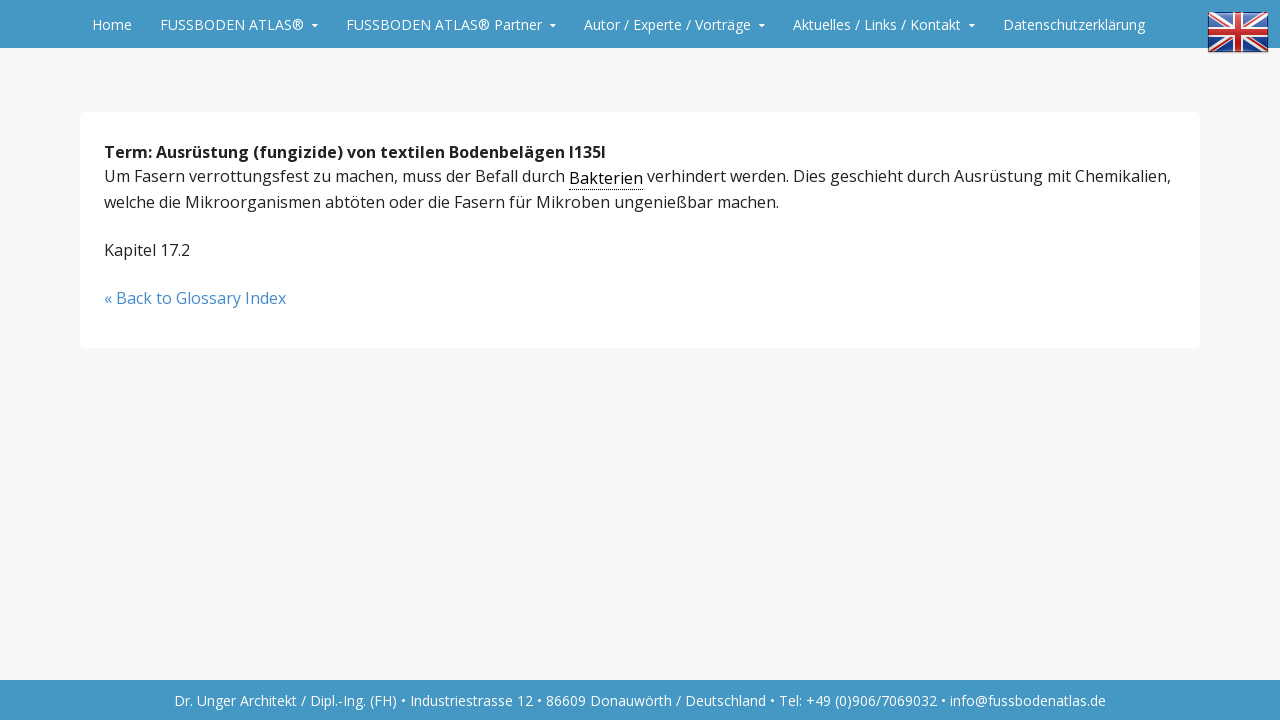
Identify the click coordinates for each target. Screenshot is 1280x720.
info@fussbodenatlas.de (1028, 700)
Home (112, 24)
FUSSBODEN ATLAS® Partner (444, 24)
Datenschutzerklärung (1074, 24)
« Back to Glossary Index (195, 298)
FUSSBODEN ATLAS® (232, 24)
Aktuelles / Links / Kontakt (877, 24)
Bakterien (606, 178)
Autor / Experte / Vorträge (667, 24)
